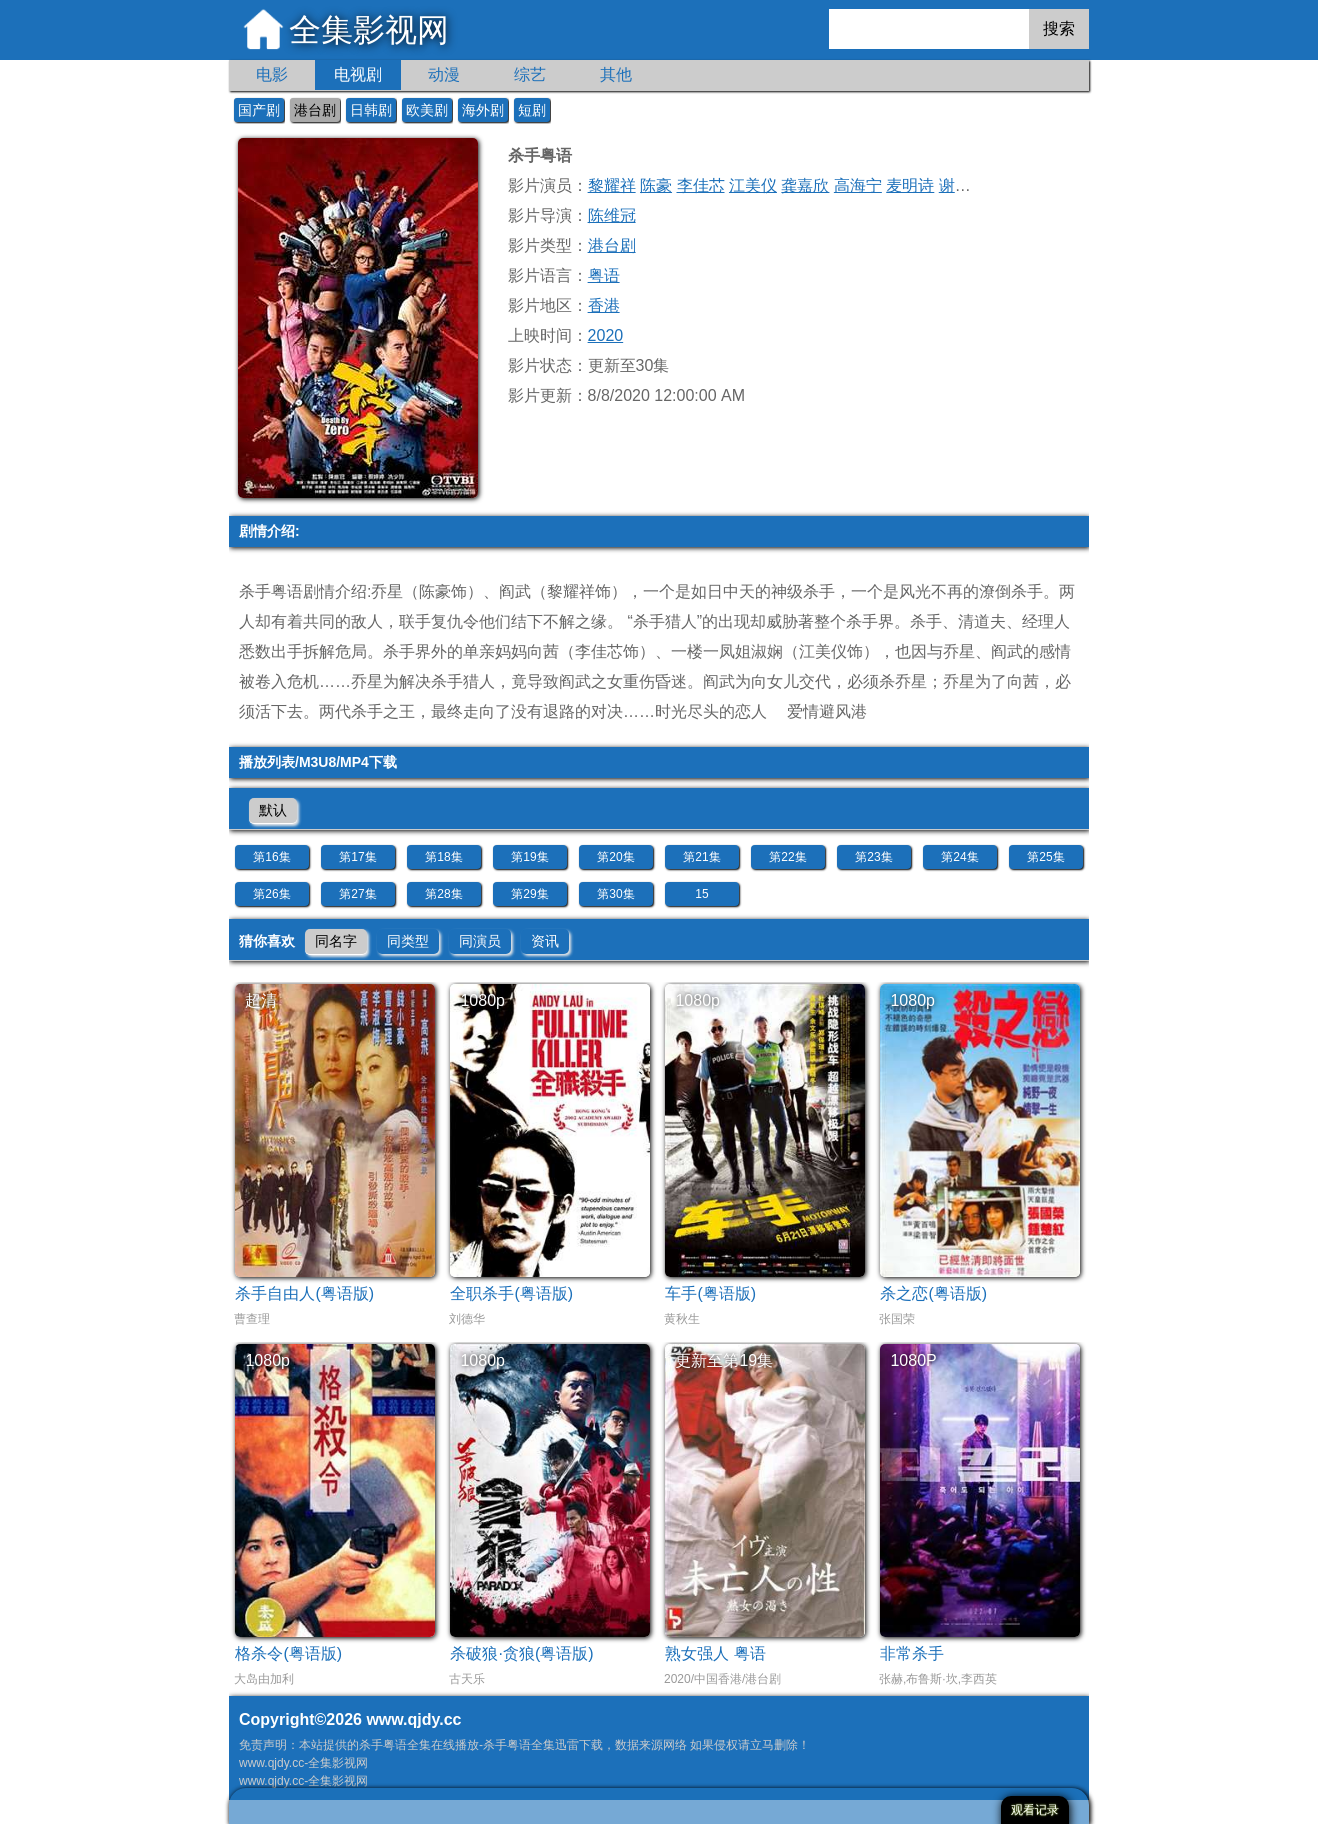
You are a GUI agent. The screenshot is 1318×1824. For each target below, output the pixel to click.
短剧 (532, 110)
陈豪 (656, 185)
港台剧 (315, 110)
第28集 (443, 894)
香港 (604, 305)
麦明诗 (910, 185)
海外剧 (483, 110)
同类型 (408, 941)
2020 (606, 335)
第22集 (787, 857)
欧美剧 (427, 110)
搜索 (1059, 28)
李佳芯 (701, 185)
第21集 (701, 857)
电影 (272, 74)
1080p (482, 1000)
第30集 (615, 894)
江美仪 (753, 185)
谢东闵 (963, 185)
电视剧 (358, 74)
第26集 (271, 894)
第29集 (529, 894)
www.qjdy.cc (413, 1719)
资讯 (545, 941)
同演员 (480, 941)
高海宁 (858, 185)
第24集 (959, 857)
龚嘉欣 (805, 185)
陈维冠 (612, 215)
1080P (913, 1360)
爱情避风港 (827, 711)
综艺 (530, 74)
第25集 (1045, 857)
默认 (273, 810)
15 (701, 894)
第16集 (271, 857)
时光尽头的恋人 (711, 711)
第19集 (529, 857)
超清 (261, 1000)
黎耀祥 (612, 185)
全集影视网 (369, 30)
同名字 (336, 941)
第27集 (357, 894)
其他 (616, 74)
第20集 (615, 857)
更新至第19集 (724, 1360)
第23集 (873, 857)
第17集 (357, 857)
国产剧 (259, 110)
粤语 (604, 275)
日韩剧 (371, 110)
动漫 (444, 74)
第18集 (443, 857)
